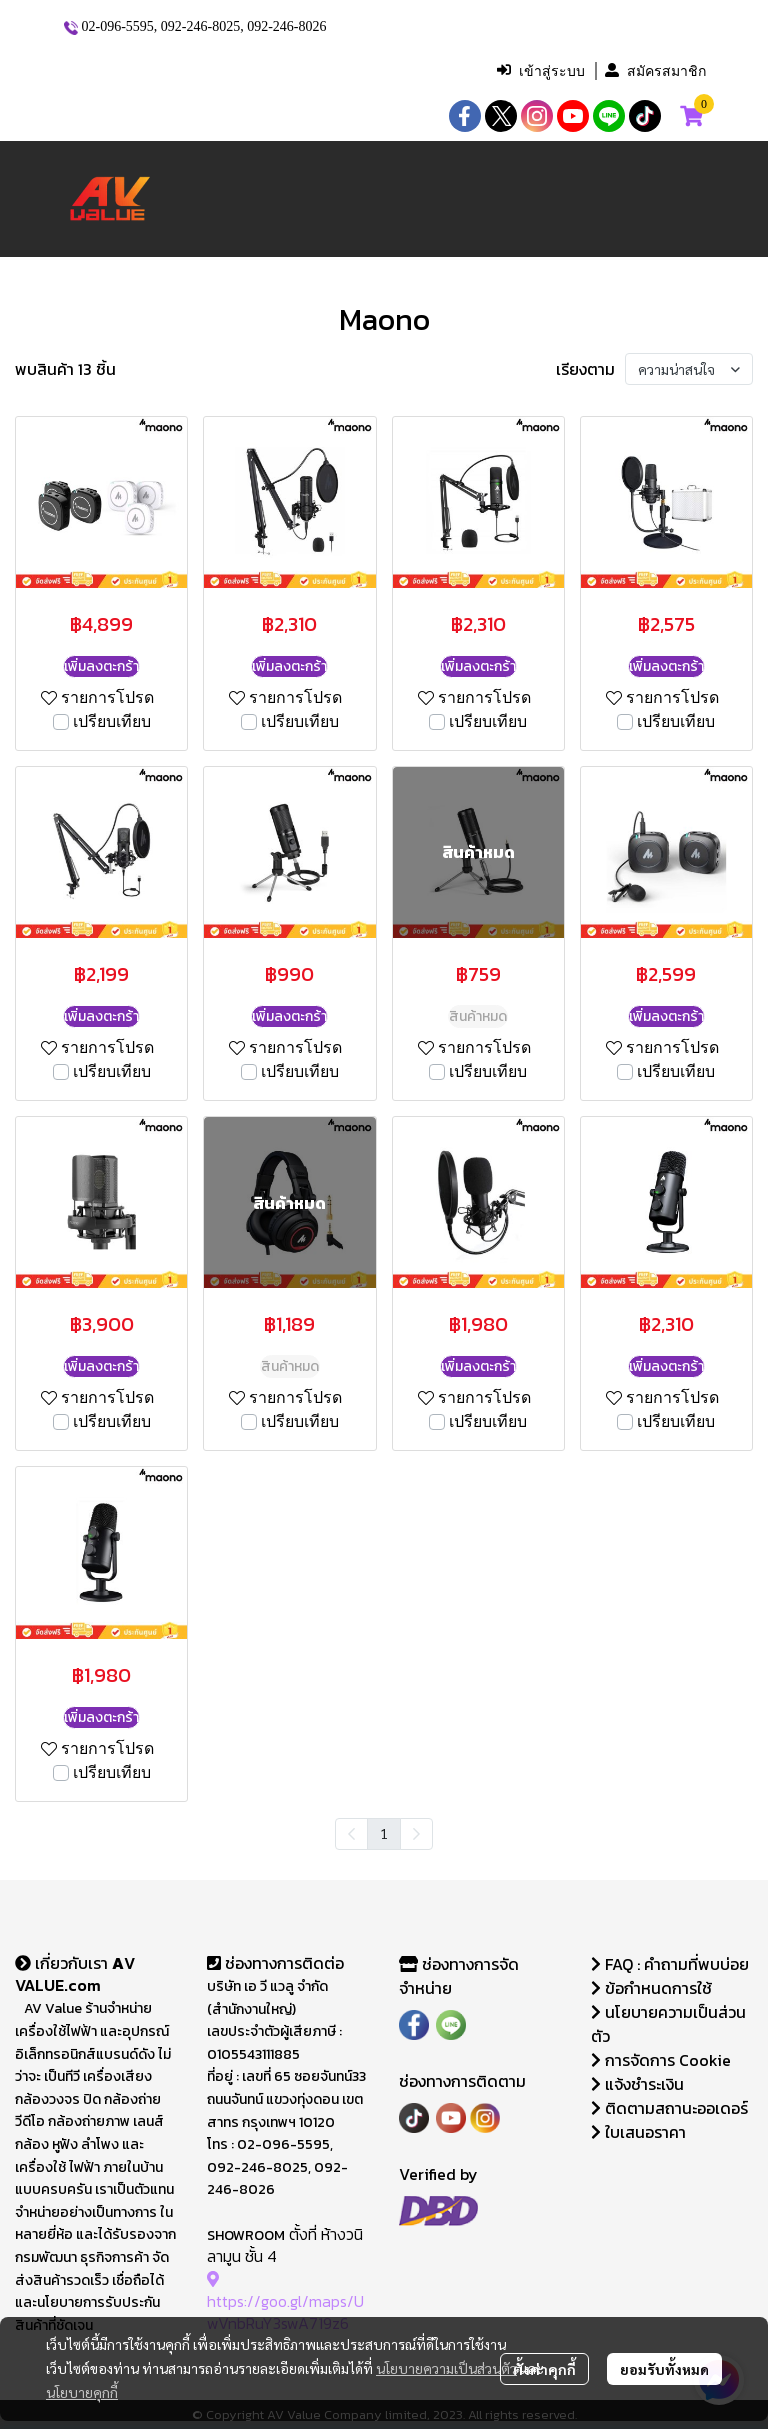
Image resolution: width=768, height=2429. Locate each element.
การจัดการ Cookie (661, 2060)
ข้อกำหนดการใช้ (651, 1988)
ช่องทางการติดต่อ (275, 1963)
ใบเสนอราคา (638, 2132)
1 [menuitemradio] (384, 1833)
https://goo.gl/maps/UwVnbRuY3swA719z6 (285, 2301)
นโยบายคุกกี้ (82, 2392)
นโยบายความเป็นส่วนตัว (446, 2368)
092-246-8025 (200, 26)
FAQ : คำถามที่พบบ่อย (672, 1964)
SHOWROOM (246, 2235)
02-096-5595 (118, 26)
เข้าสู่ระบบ (541, 71)
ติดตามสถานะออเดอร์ (669, 2108)
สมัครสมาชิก (655, 71)
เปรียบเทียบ (112, 721)
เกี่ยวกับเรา (63, 1963)
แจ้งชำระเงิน (637, 2084)
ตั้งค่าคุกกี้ (544, 2369)
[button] (355, 71)
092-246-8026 (286, 26)
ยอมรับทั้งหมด (664, 2369)
